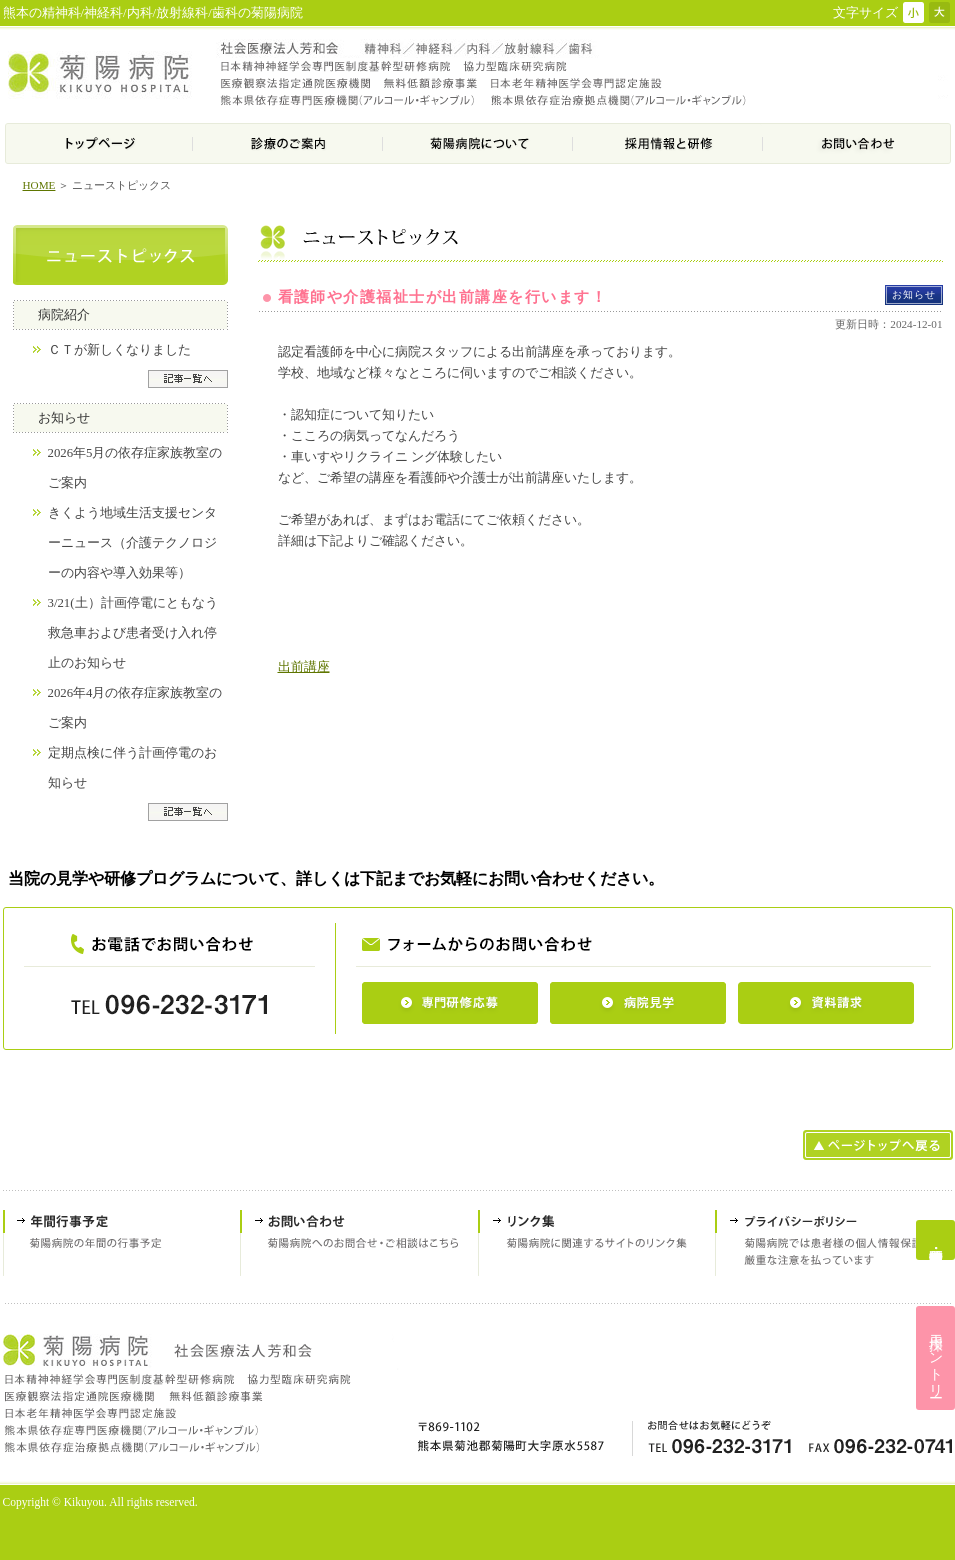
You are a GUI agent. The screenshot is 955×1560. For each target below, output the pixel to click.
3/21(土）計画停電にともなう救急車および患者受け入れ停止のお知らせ (133, 633)
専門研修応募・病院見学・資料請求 (935, 1240)
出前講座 (304, 666)
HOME (39, 185)
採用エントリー (936, 1358)
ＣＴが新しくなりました (119, 350)
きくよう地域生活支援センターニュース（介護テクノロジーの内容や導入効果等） (132, 543)
